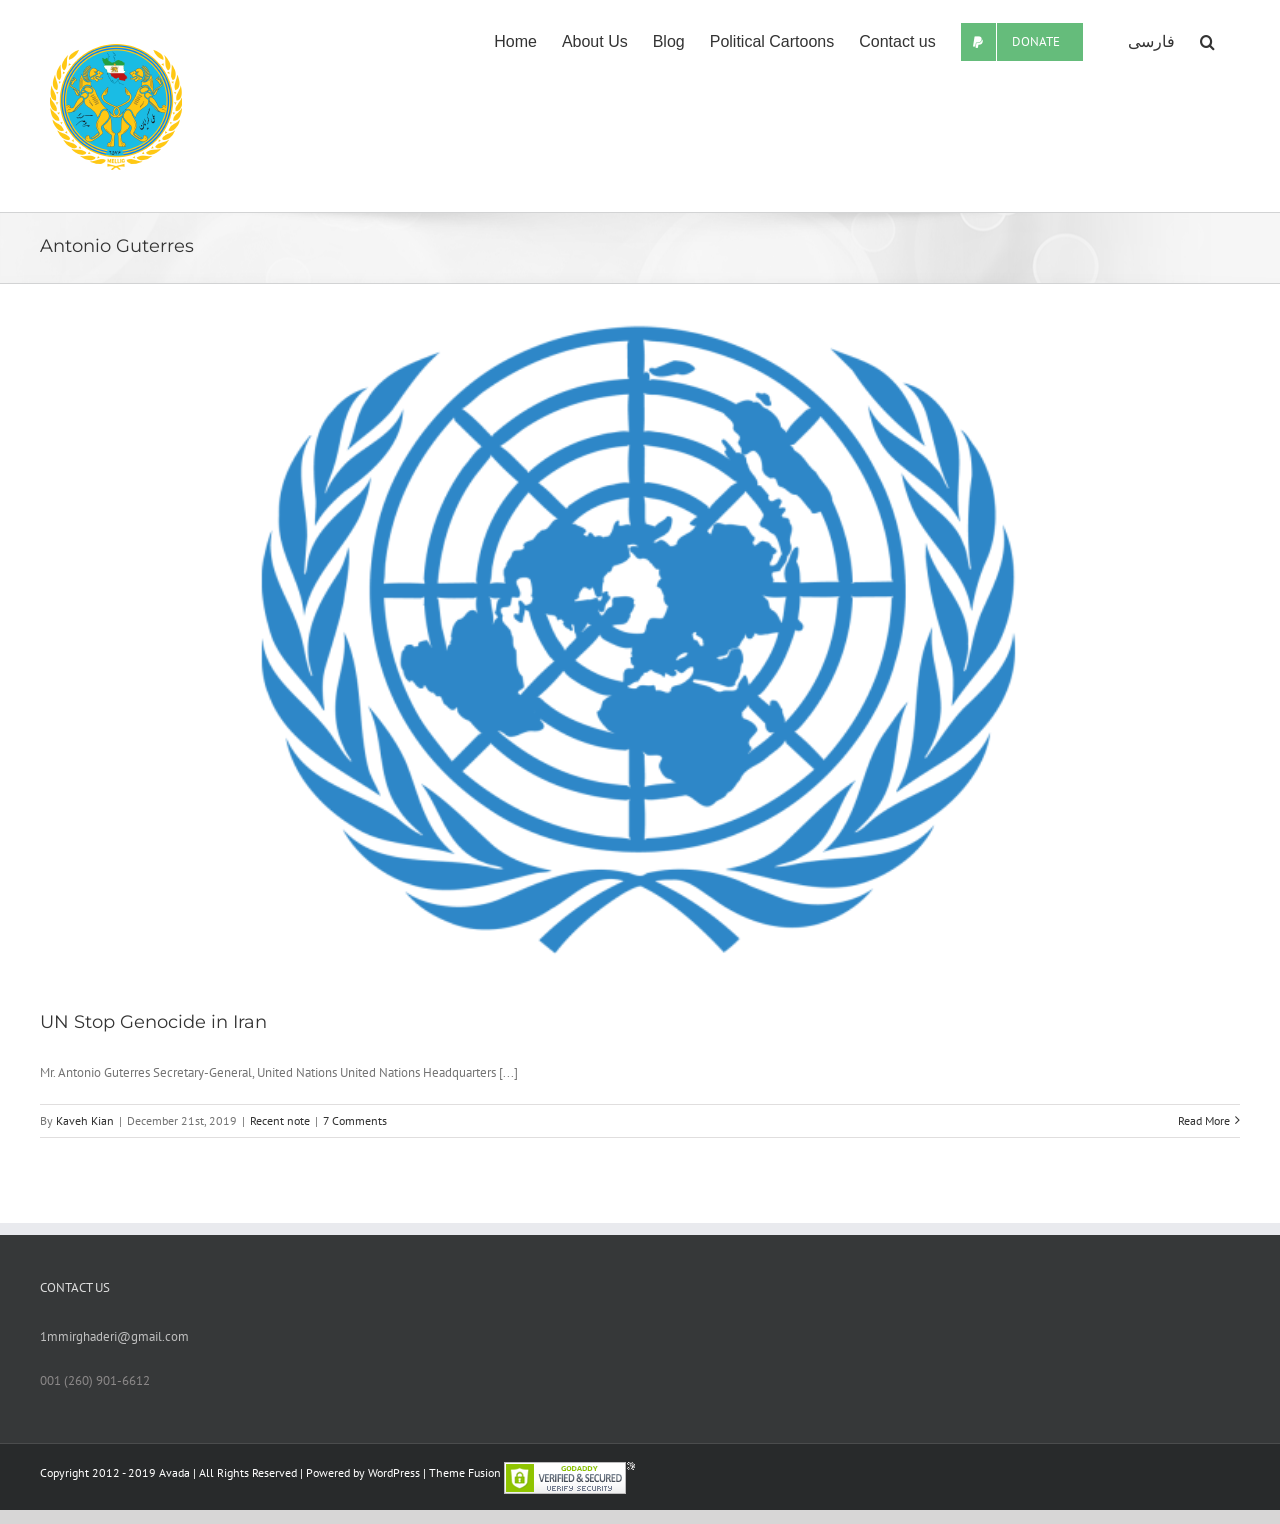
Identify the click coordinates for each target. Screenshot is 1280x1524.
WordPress (394, 1472)
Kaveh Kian (85, 1120)
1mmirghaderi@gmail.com (114, 1336)
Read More (1204, 1120)
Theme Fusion (465, 1472)
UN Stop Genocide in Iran (153, 1022)
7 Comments (355, 1120)
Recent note (280, 1120)
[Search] (1207, 42)
